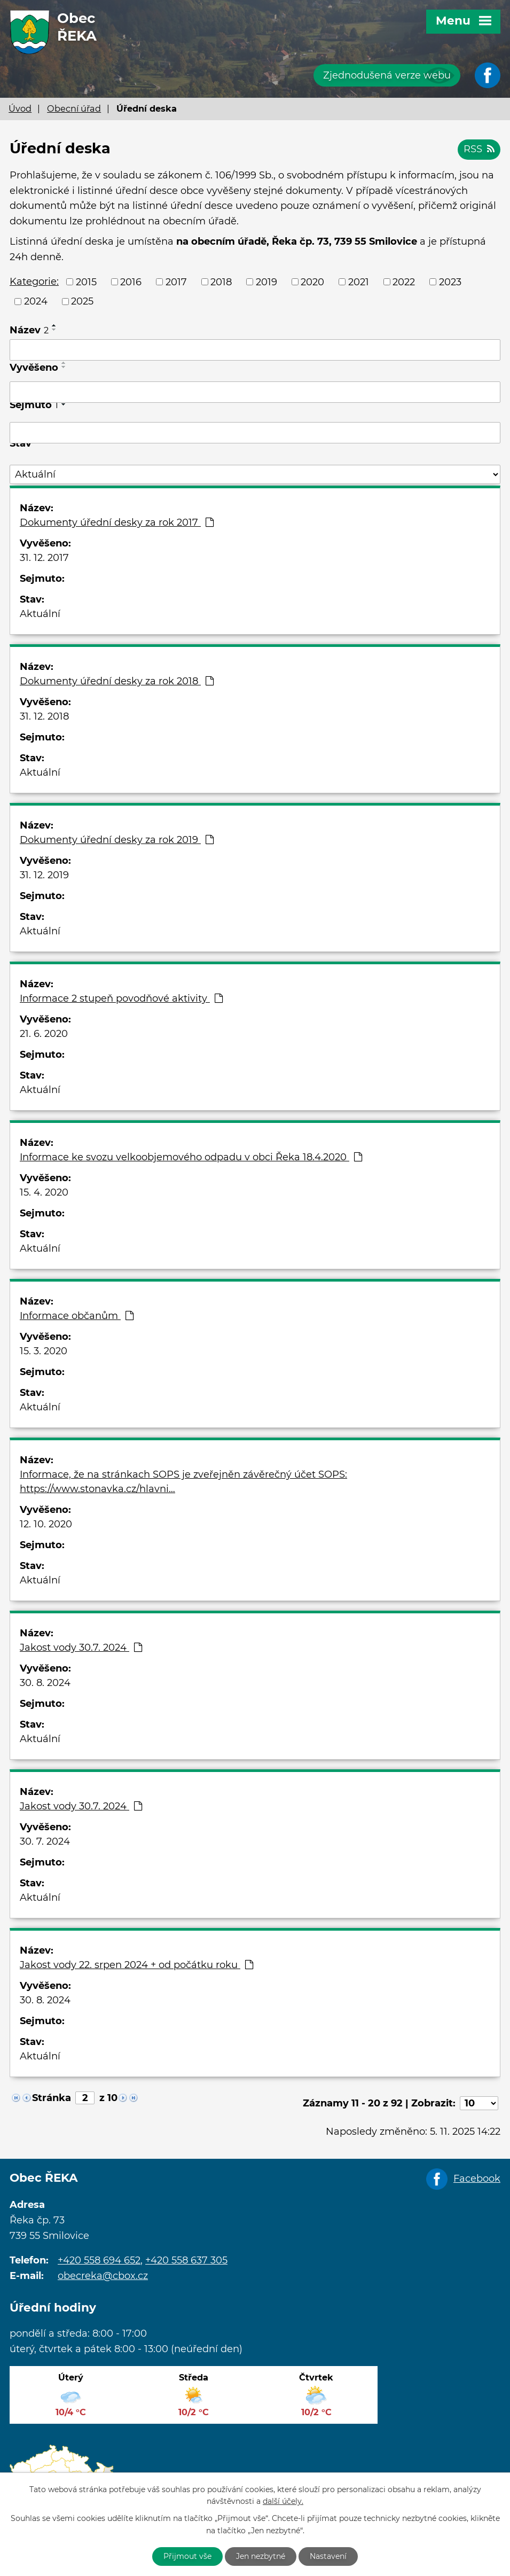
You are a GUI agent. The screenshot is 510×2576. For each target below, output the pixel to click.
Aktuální (40, 614)
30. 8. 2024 (45, 1683)
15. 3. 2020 (43, 1351)
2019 (266, 281)
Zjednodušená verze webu (387, 75)
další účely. (283, 2502)
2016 (131, 281)
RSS (479, 149)
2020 (312, 281)
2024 (36, 301)
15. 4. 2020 (44, 1192)
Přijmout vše (187, 2556)
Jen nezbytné (260, 2556)
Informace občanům (77, 1316)
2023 (450, 281)
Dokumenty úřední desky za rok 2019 (117, 840)
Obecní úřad (74, 108)
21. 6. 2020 (44, 1034)
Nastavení (328, 2556)
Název (29, 330)
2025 (82, 301)
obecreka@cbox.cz (103, 2276)
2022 (404, 281)
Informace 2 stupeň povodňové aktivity (121, 998)
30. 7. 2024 (45, 1841)
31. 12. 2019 (44, 875)
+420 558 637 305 (186, 2260)
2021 (358, 281)
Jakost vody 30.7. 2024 (81, 1647)
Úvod (20, 108)
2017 (176, 281)
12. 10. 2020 (46, 1524)
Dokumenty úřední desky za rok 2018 (117, 681)
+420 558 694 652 (99, 2260)
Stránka (51, 2098)
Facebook (476, 2178)
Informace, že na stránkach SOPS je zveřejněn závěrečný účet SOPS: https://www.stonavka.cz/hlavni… (183, 1482)
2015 (86, 281)
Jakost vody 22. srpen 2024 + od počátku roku (136, 1965)
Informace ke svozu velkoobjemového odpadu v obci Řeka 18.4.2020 (191, 1157)
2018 (221, 281)
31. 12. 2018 (44, 716)
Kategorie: (34, 281)
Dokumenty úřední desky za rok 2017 (117, 522)
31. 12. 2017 (44, 558)
